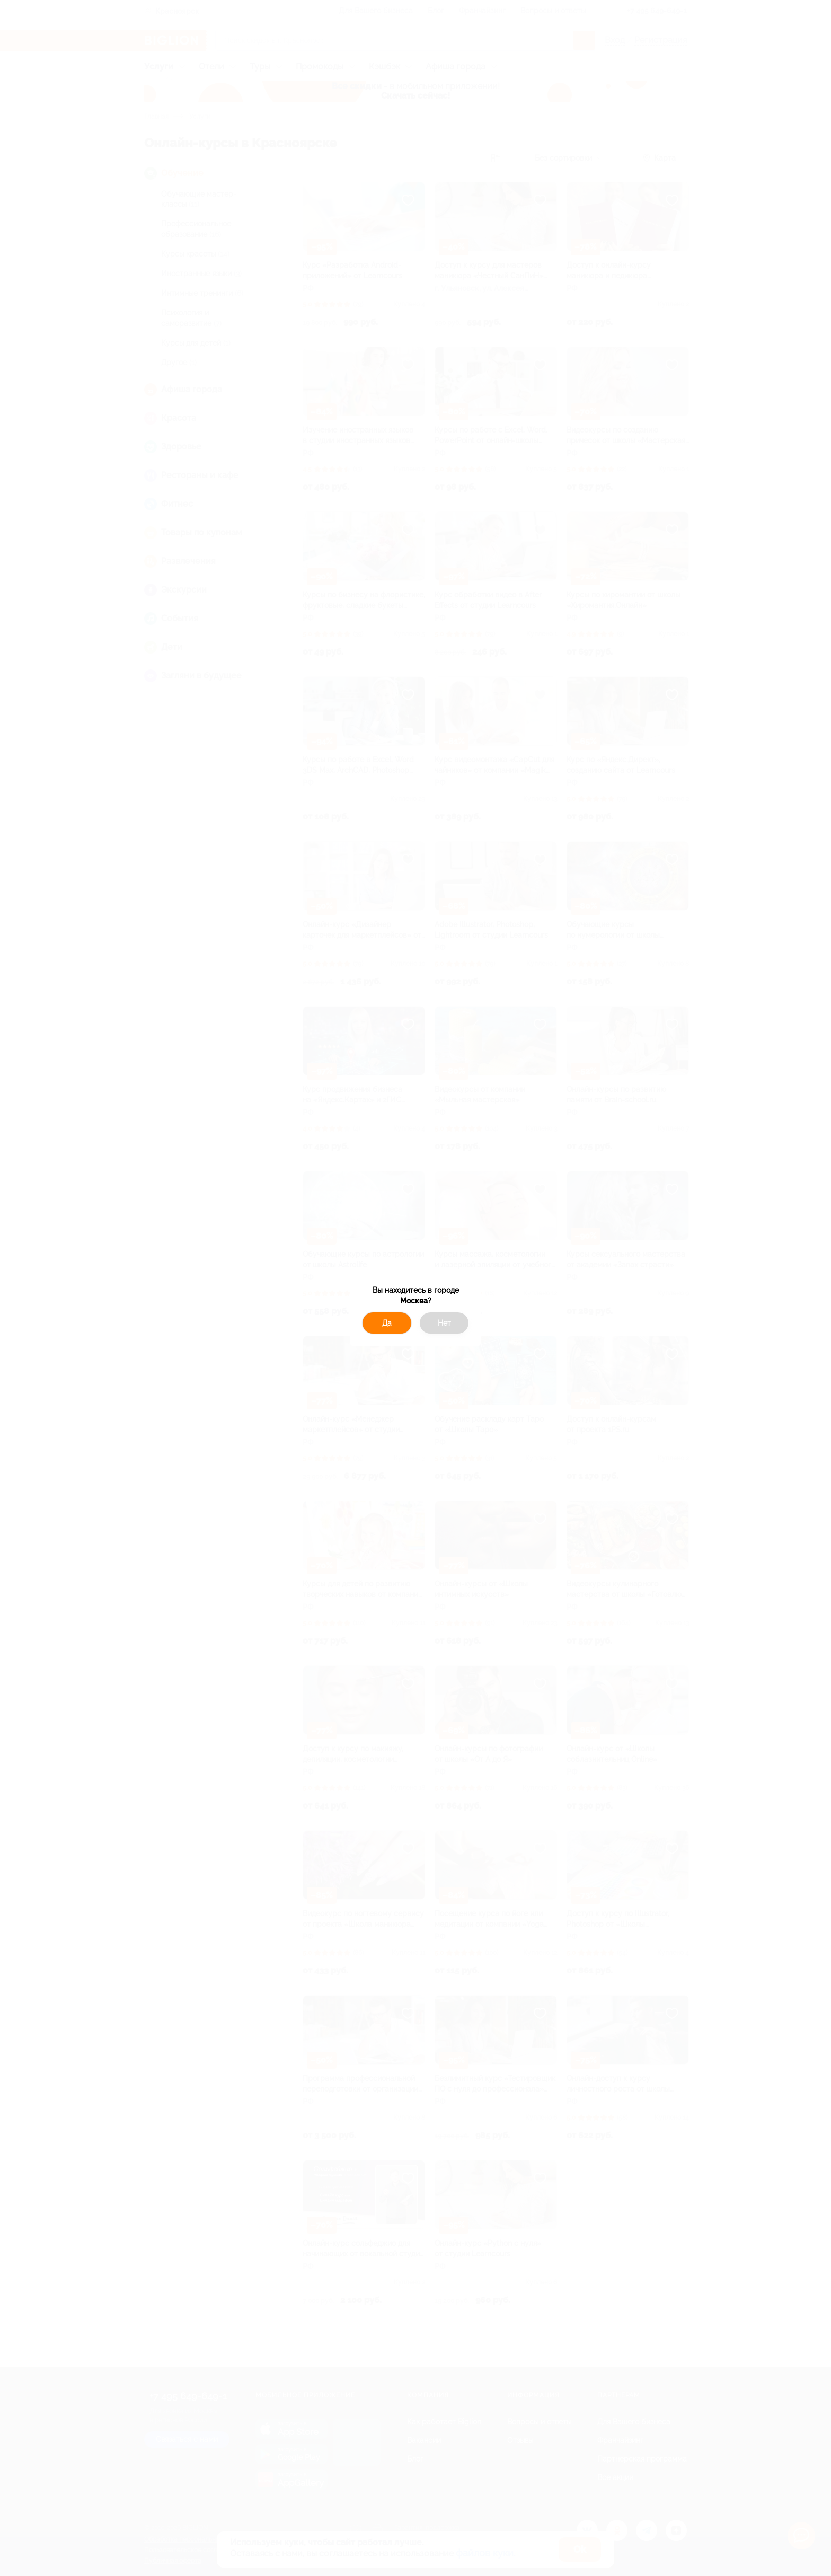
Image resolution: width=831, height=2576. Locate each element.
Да (387, 1323)
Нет (444, 1323)
